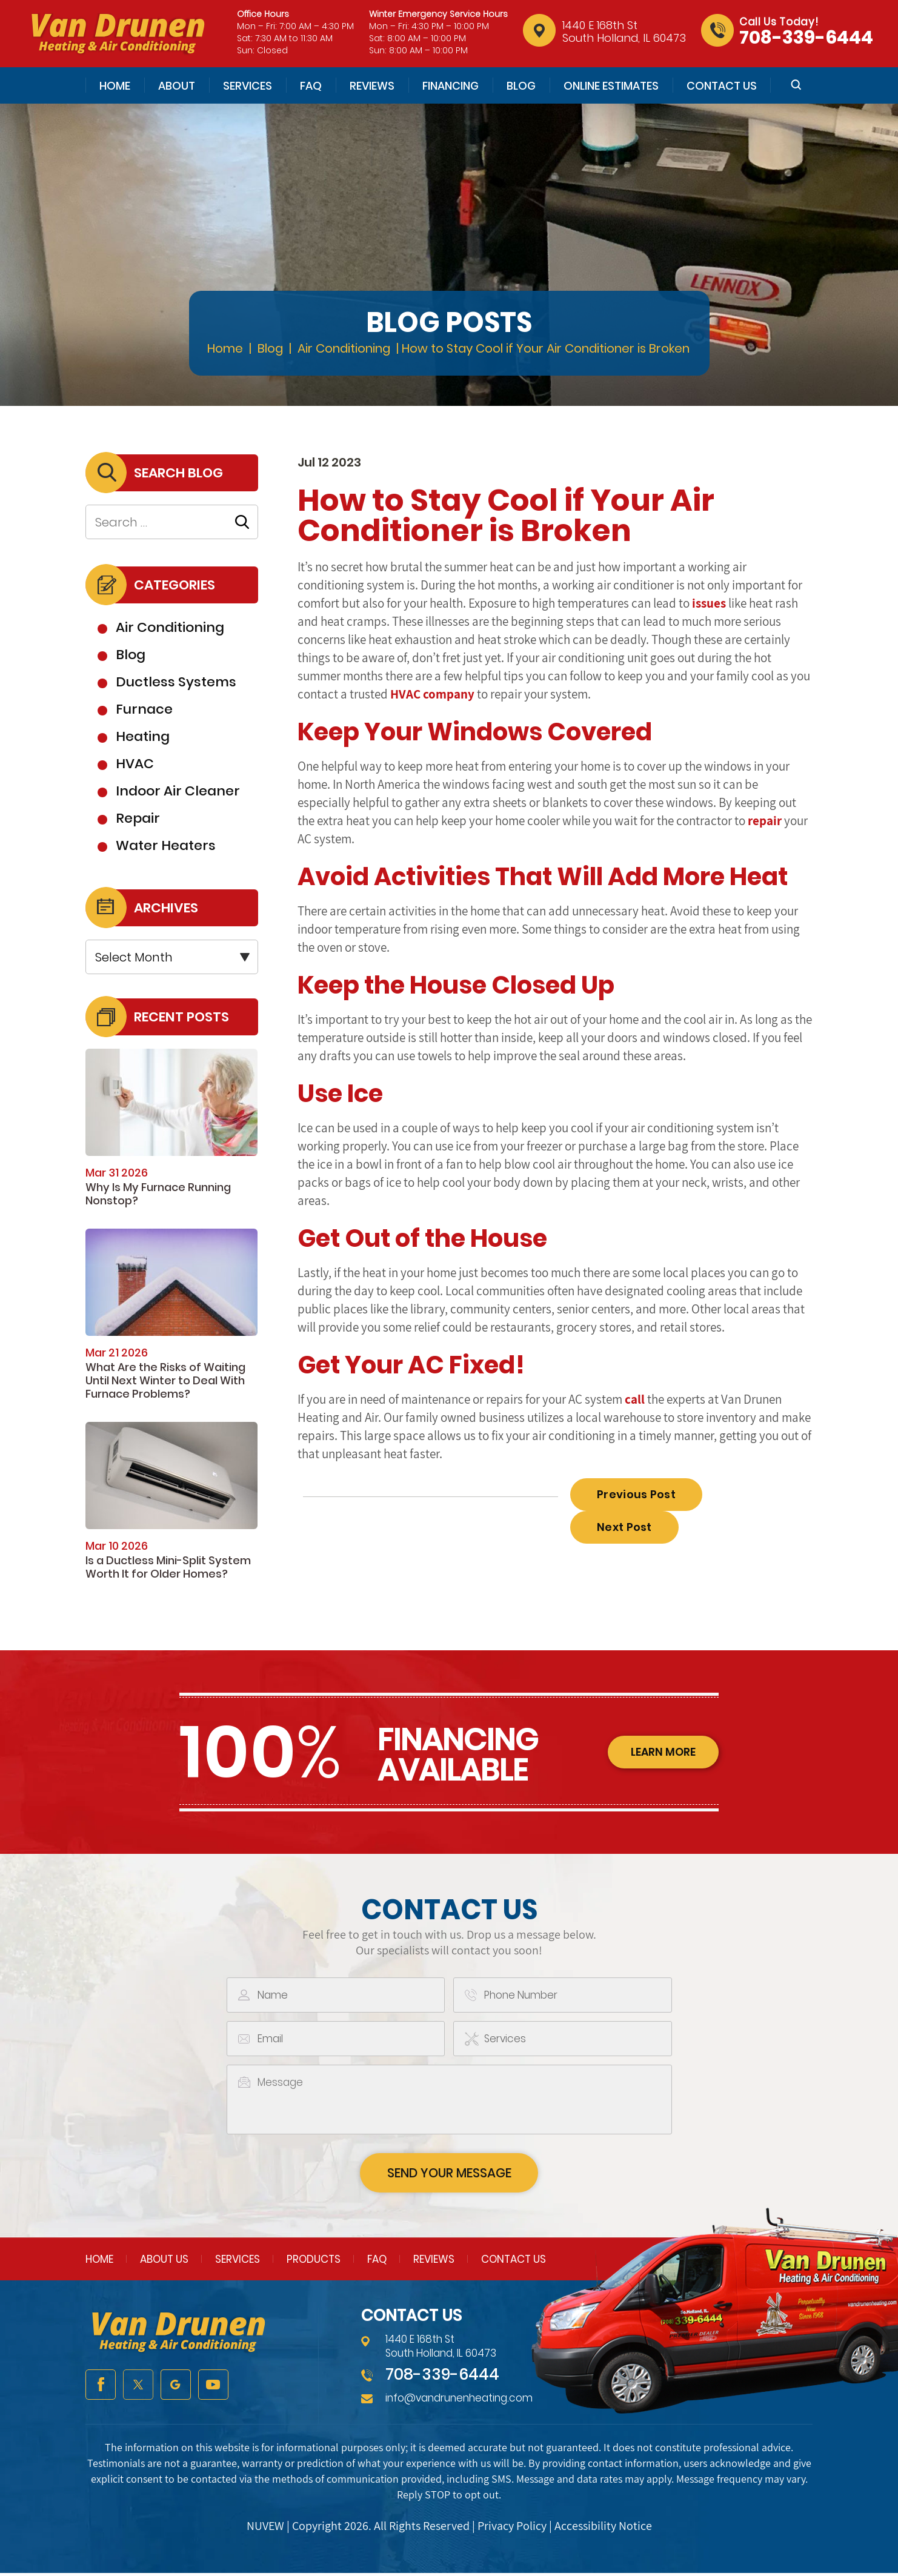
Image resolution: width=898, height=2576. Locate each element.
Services (247, 85)
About (176, 85)
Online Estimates (611, 85)
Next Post (624, 1527)
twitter (138, 2387)
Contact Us (722, 85)
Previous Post (636, 1494)
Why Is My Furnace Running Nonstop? (158, 1194)
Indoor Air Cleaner (178, 791)
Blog (521, 85)
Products (314, 2261)
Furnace (144, 709)
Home (114, 85)
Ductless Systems (176, 681)
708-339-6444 (806, 37)
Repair (138, 818)
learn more (661, 1753)
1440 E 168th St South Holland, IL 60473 (624, 31)
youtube (213, 2387)
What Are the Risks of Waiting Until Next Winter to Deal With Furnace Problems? (165, 1380)
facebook (100, 2387)
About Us (164, 2261)
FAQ (311, 85)
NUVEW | (269, 2529)
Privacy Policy (512, 2529)
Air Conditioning (170, 627)
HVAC (135, 763)
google (176, 2387)
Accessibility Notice (603, 2529)
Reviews (372, 85)
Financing (450, 85)
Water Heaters (166, 845)
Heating (143, 736)
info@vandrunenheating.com (459, 2400)
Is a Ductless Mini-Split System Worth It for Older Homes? (168, 1567)
